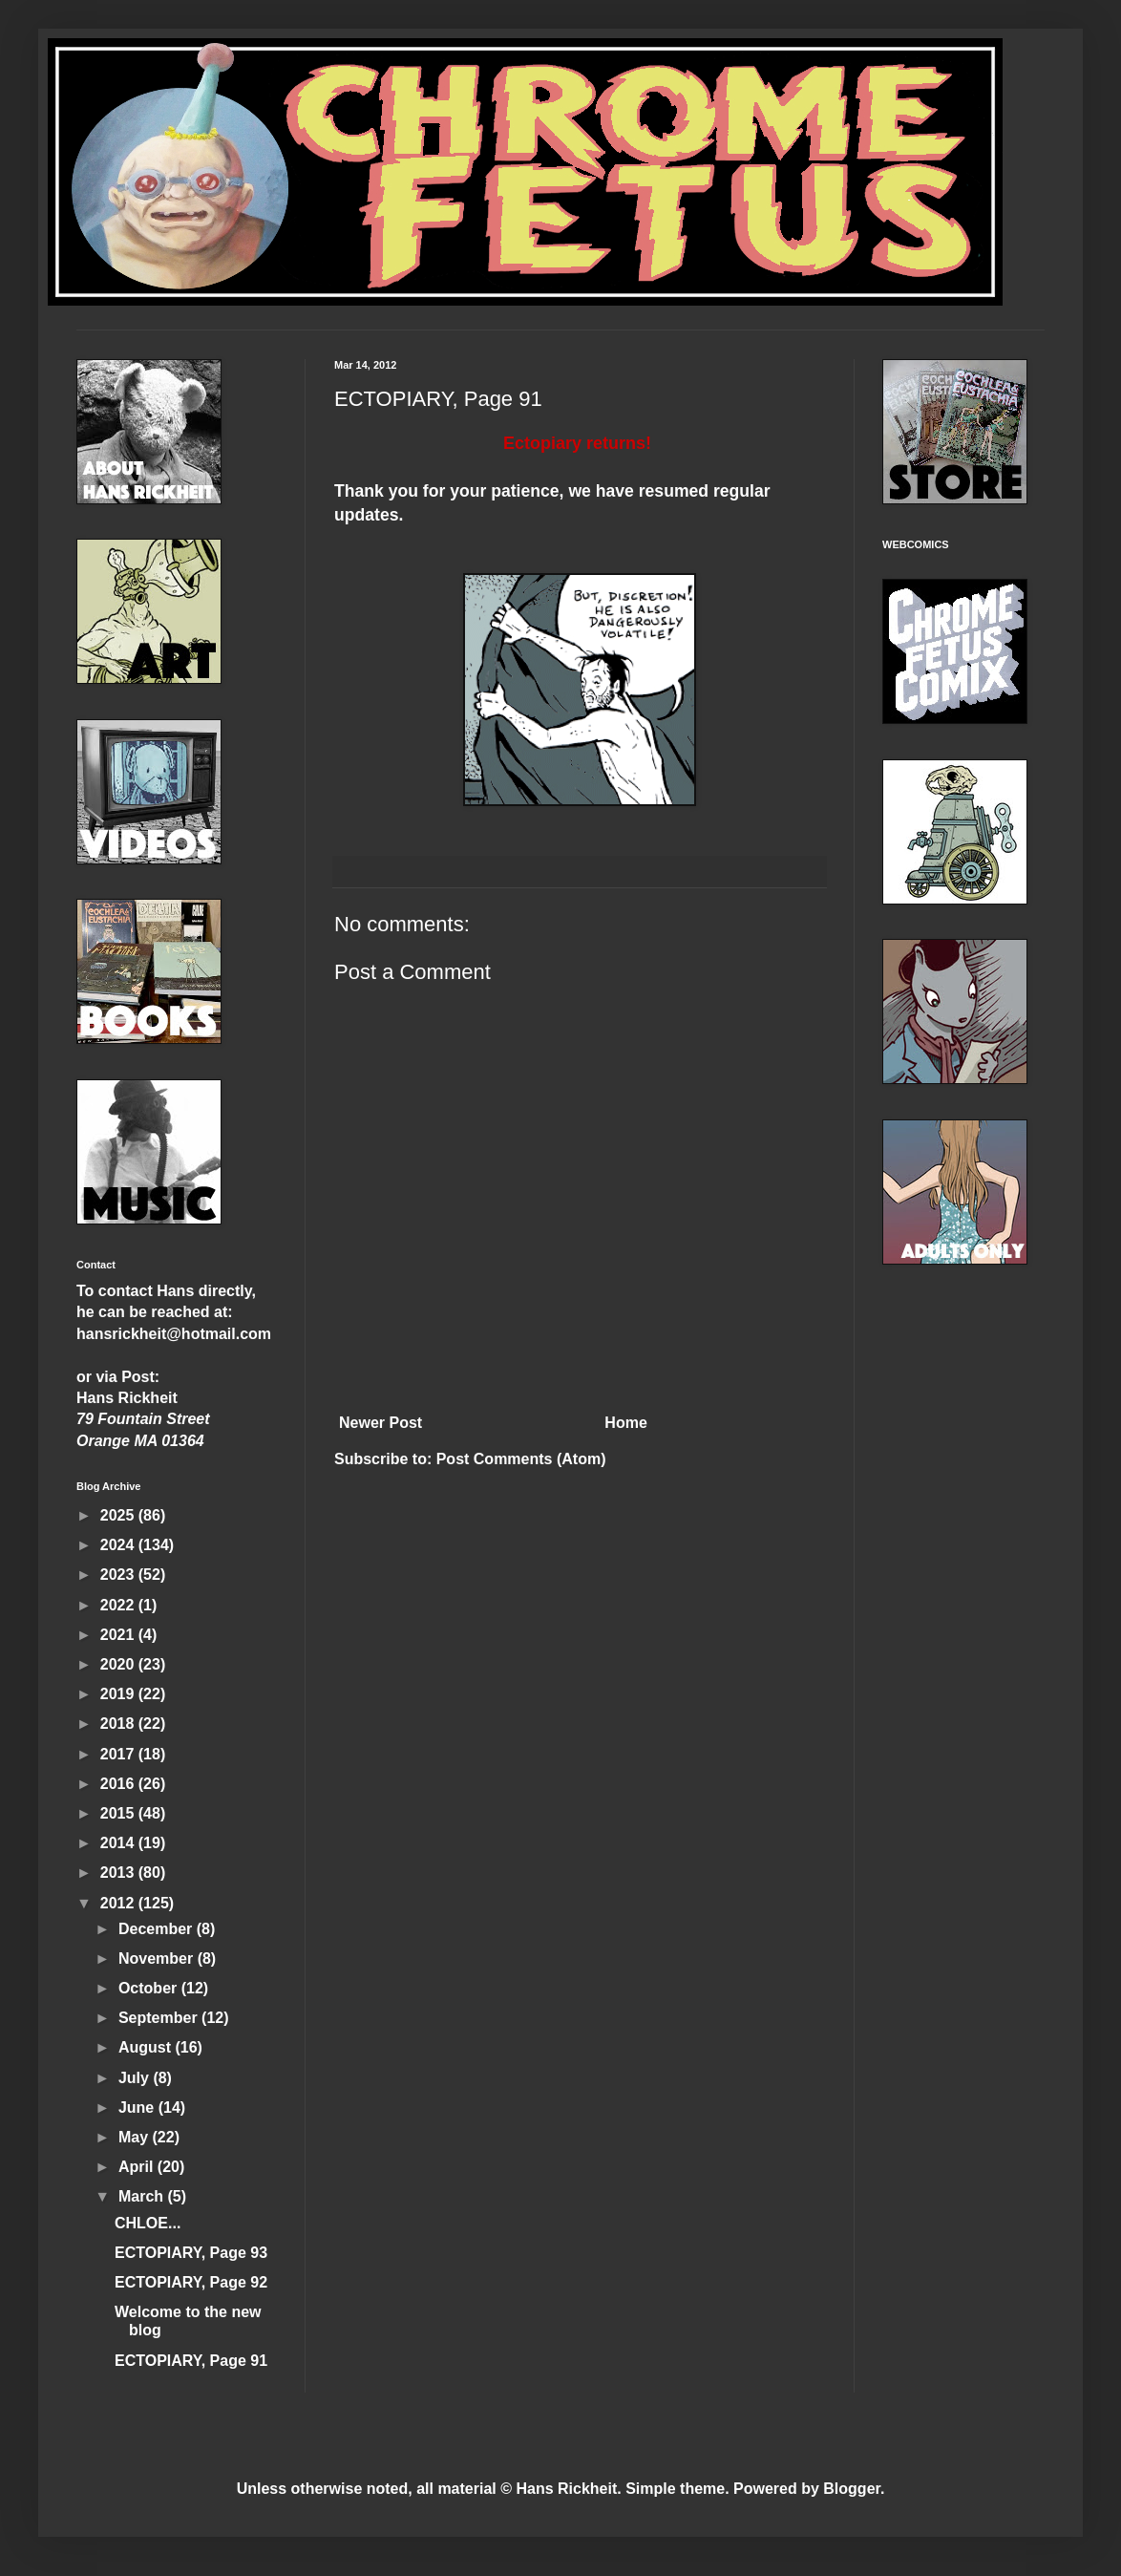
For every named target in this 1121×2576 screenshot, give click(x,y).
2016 (119, 1784)
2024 (119, 1545)
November (158, 1958)
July (135, 2078)
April (138, 2167)
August (147, 2047)
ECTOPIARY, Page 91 (191, 2360)
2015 (119, 1813)
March (143, 2196)
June (138, 2107)
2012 (119, 1903)
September (159, 2018)
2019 (119, 1694)
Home (625, 1423)
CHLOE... (147, 2223)
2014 (119, 1843)
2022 (119, 1605)
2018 (119, 1723)
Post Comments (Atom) (521, 1459)
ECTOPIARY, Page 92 (191, 2282)
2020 (119, 1664)
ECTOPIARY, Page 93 (191, 2253)
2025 (119, 1515)
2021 (119, 1635)
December (157, 1929)
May (135, 2137)
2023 (119, 1574)
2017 (119, 1754)
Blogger (851, 2488)
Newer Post (380, 1423)
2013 (119, 1872)
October (149, 1988)
